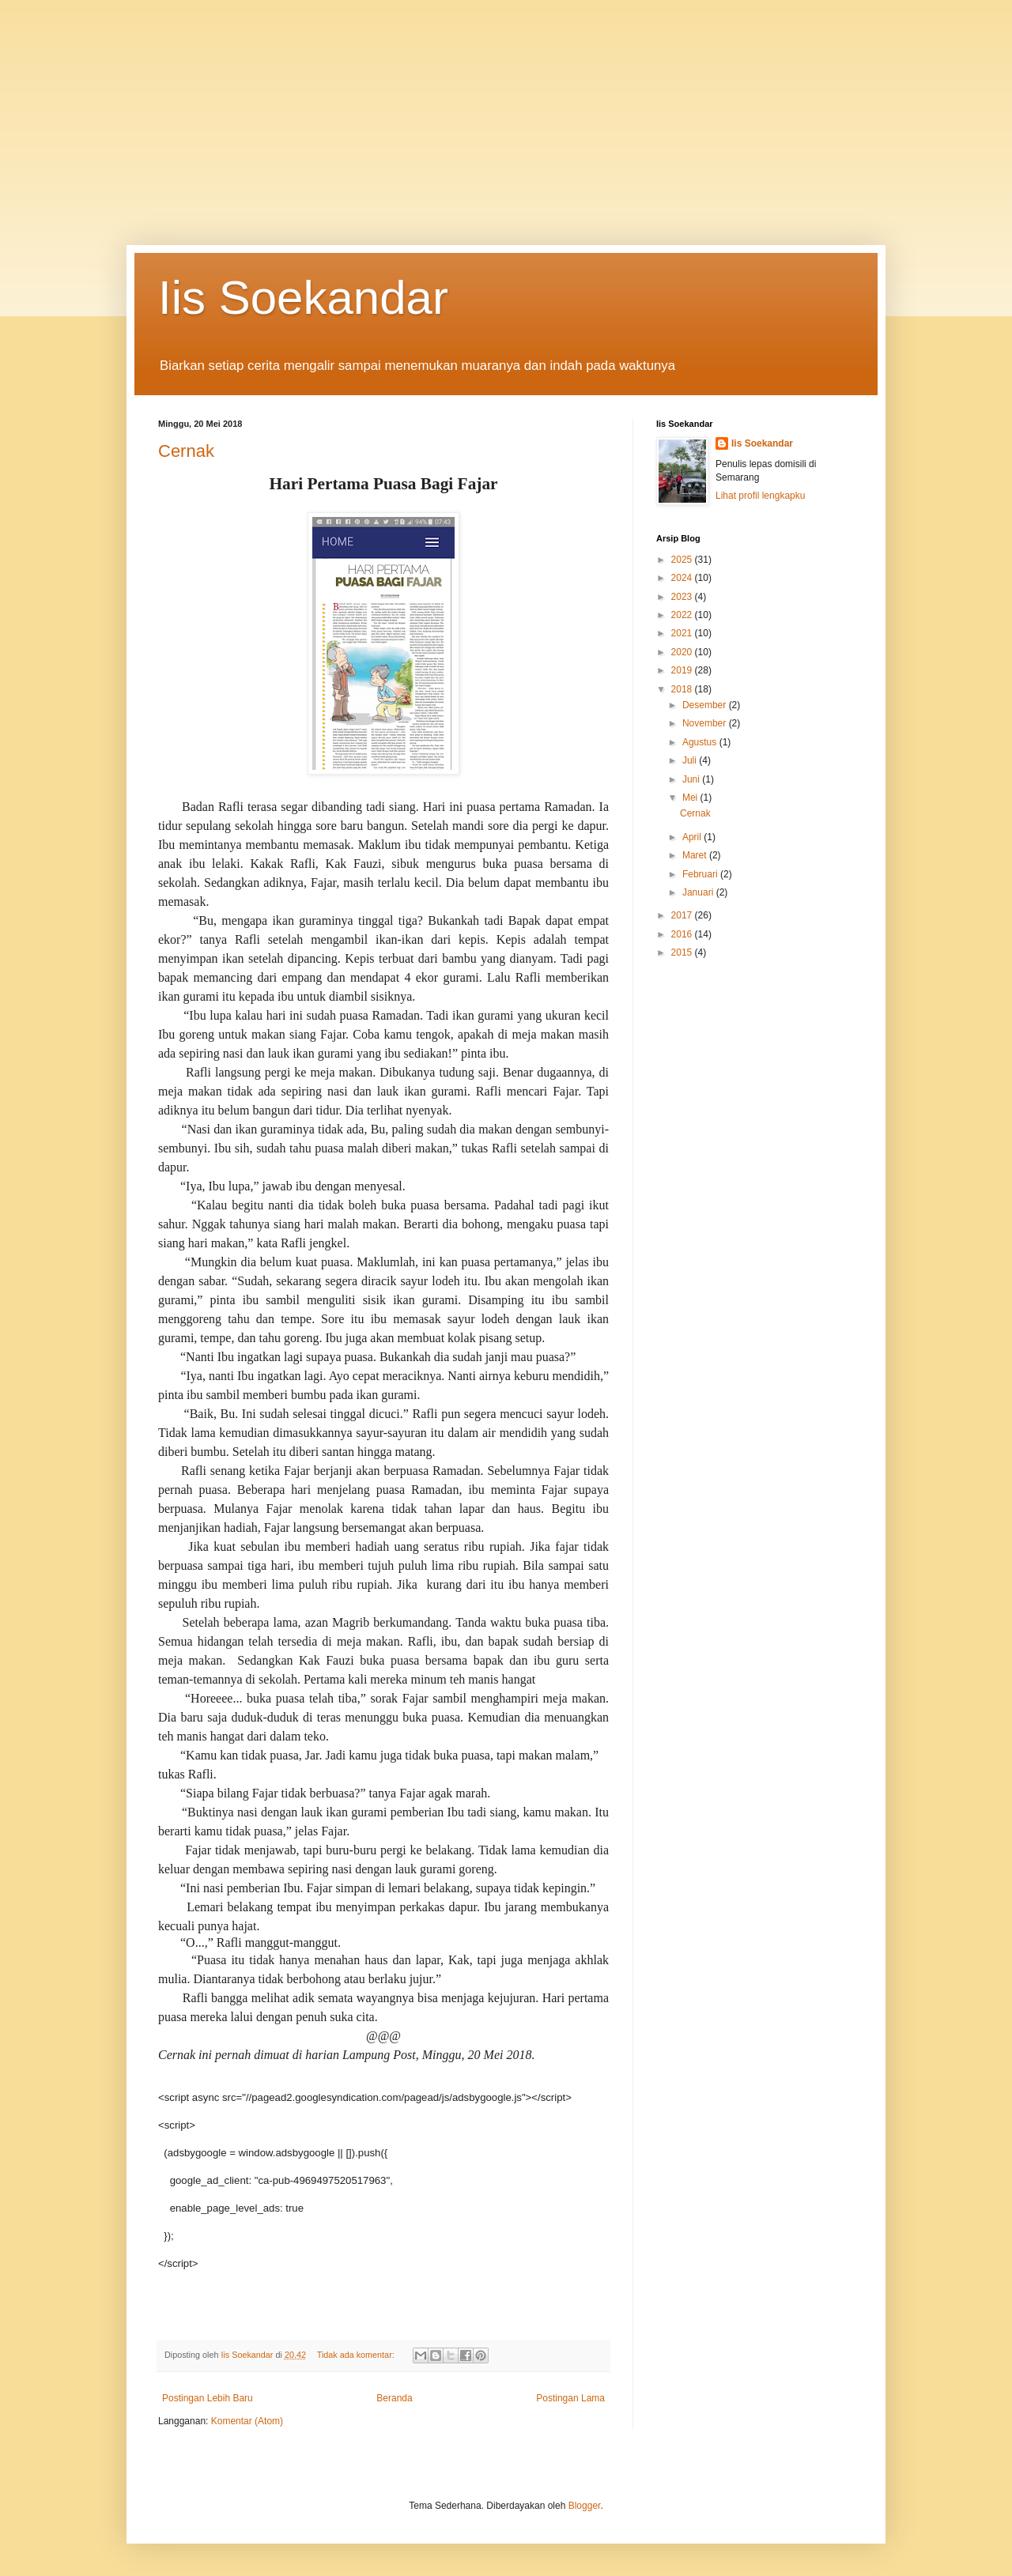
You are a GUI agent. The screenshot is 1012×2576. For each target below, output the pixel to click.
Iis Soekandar (303, 297)
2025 (683, 559)
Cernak (186, 451)
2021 (683, 633)
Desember (705, 705)
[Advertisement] (506, 110)
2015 (683, 952)
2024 (683, 577)
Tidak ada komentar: (357, 2354)
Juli (690, 760)
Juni (692, 779)
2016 (683, 934)
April (693, 837)
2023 (683, 596)
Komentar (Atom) (247, 2421)
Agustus (700, 742)
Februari (701, 874)
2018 (683, 689)
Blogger (584, 2505)
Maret (695, 855)
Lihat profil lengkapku (760, 495)
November (705, 723)
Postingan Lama (570, 2398)
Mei (691, 797)
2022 (683, 614)
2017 (683, 915)
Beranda (394, 2398)
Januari (699, 892)
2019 (683, 670)
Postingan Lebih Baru (207, 2398)
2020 (683, 652)
